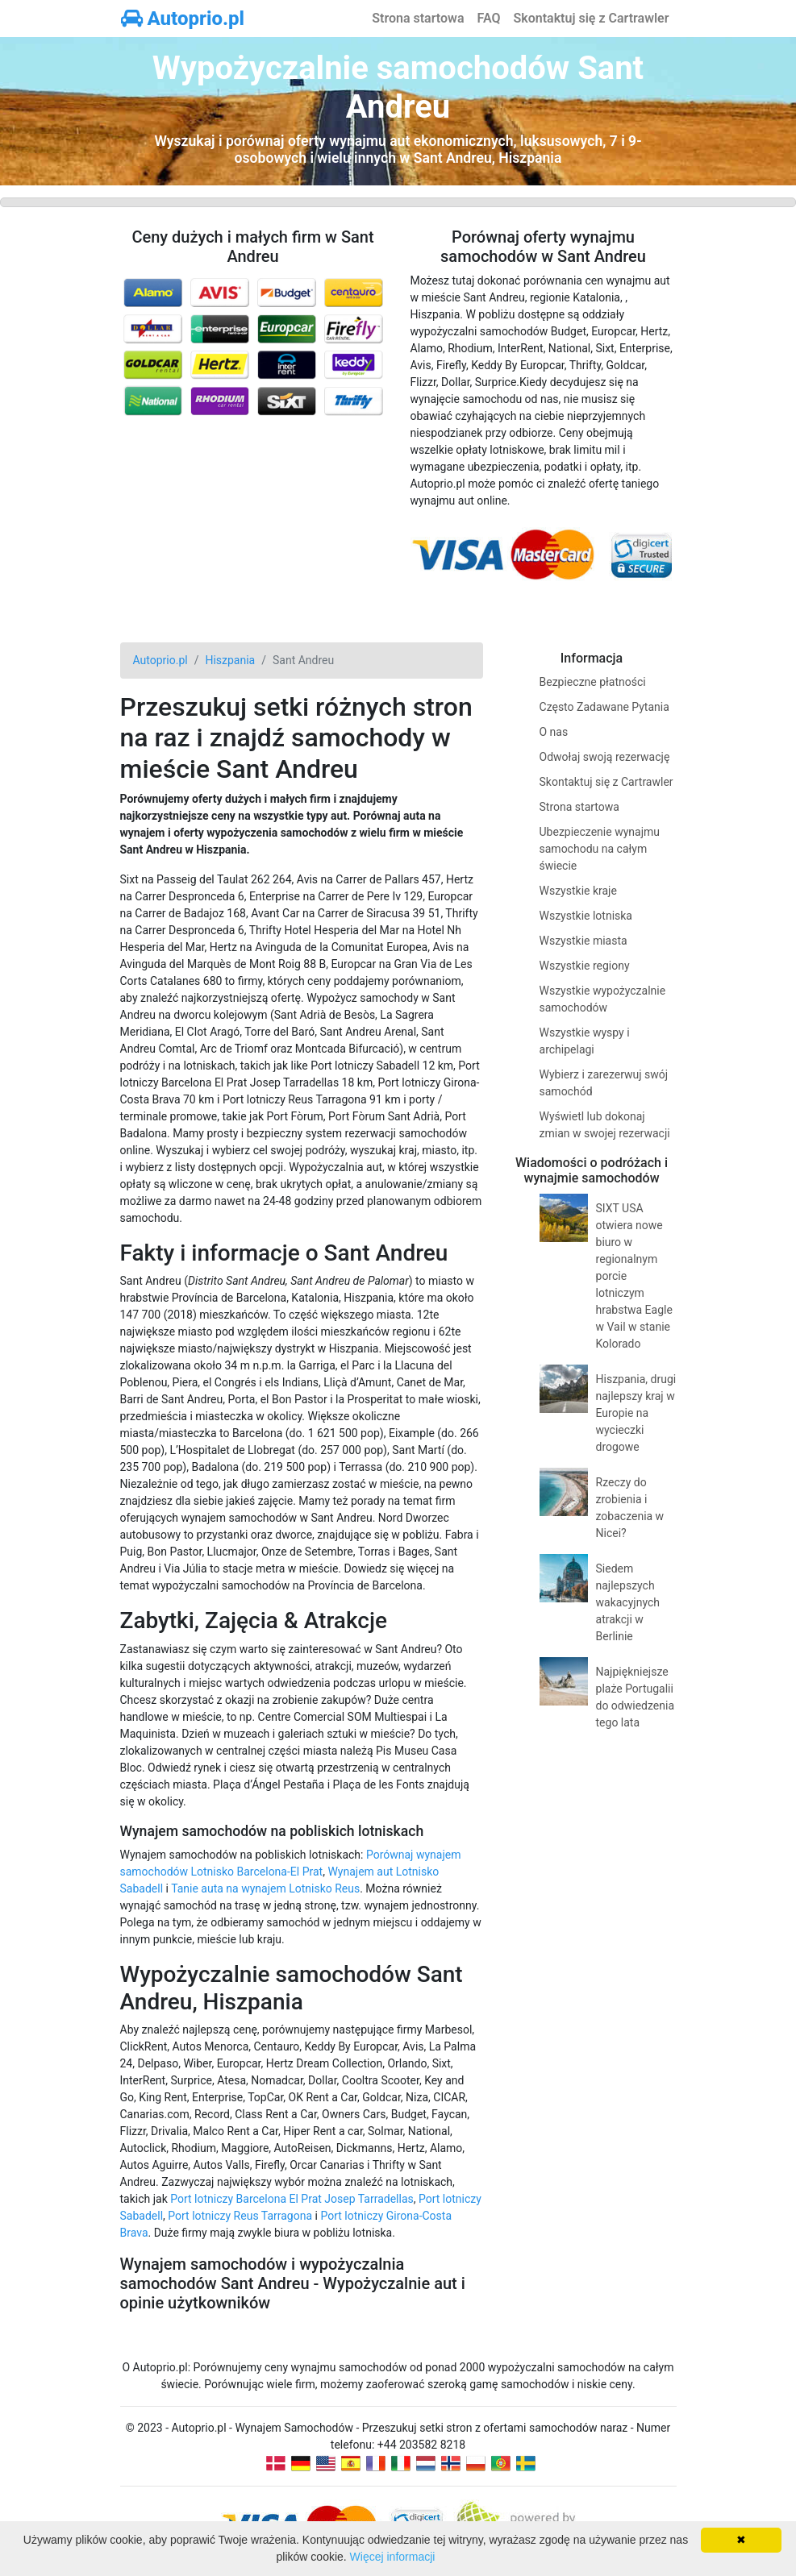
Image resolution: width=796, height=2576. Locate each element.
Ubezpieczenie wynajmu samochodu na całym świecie (600, 848)
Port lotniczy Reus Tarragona (240, 2215)
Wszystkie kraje (578, 890)
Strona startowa (418, 18)
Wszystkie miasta (583, 940)
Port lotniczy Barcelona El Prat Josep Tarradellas (291, 2198)
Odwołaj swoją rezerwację (605, 756)
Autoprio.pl (183, 18)
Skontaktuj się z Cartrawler (591, 18)
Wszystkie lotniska (586, 915)
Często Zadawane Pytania (604, 706)
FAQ (489, 18)
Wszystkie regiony (585, 965)
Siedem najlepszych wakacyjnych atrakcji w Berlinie (628, 1602)
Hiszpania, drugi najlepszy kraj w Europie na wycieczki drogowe (636, 1413)
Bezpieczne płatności (593, 681)
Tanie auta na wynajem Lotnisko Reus (265, 1888)
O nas (554, 731)
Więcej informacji (393, 2556)
